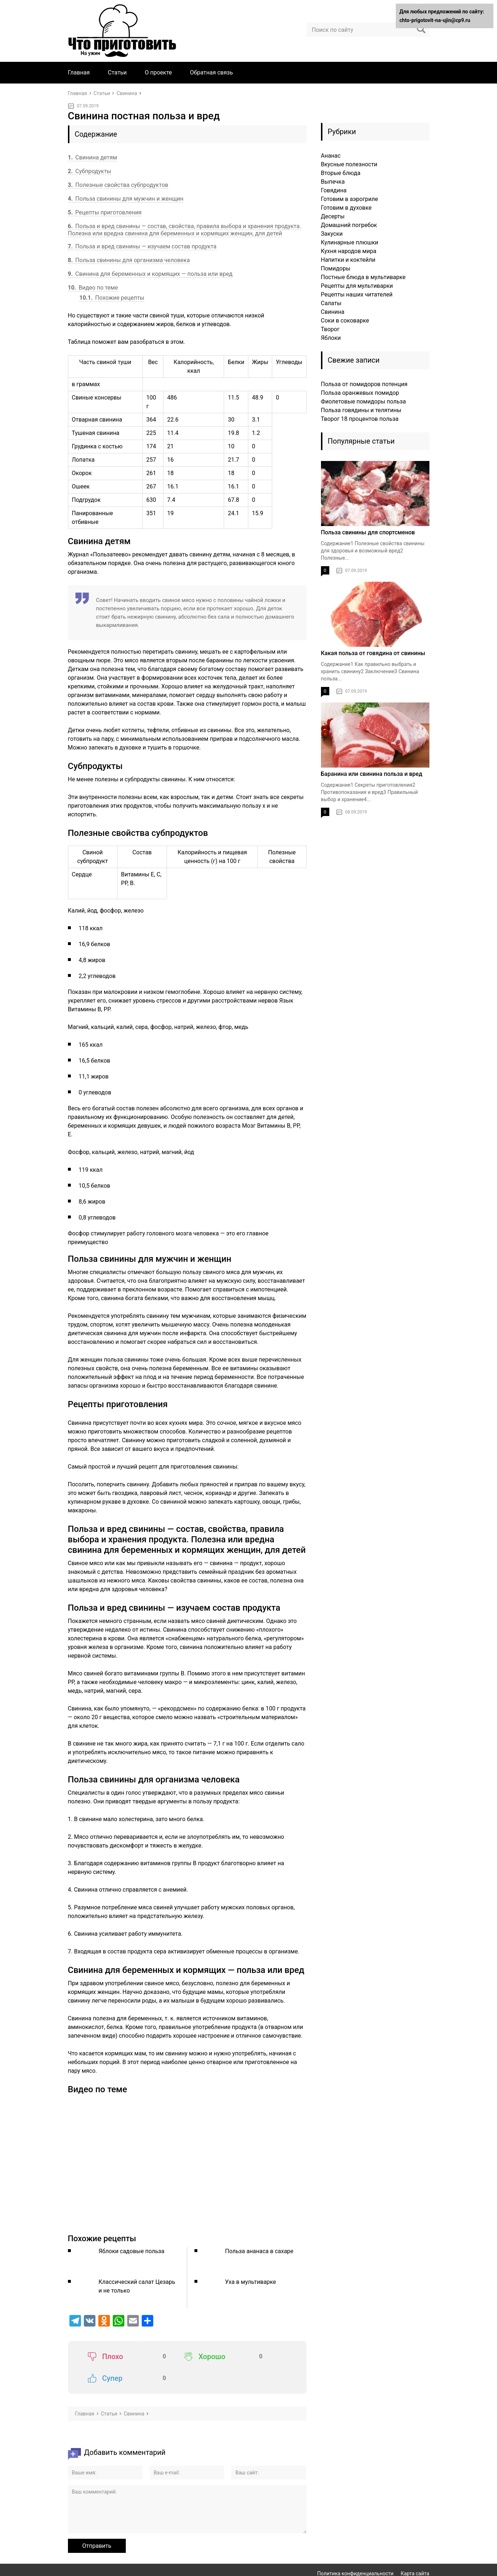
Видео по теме (93, 287)
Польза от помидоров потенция (364, 384)
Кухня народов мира (349, 251)
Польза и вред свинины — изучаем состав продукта (142, 246)
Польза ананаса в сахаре (259, 2251)
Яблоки (331, 337)
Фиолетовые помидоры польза (363, 401)
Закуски (332, 233)
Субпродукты (89, 171)
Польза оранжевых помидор (360, 392)
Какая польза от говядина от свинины (373, 653)
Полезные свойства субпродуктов (118, 184)
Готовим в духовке (346, 207)
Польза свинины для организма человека (129, 260)
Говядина (334, 190)
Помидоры (336, 268)
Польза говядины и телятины (361, 410)
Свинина (332, 311)
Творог (330, 329)
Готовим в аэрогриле (349, 199)
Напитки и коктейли (348, 259)
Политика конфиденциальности (355, 2552)
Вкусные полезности (349, 164)
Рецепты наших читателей (357, 294)
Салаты (331, 303)
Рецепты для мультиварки (357, 285)
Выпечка (333, 181)
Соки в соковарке (345, 320)
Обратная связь (211, 72)
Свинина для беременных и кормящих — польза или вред (150, 273)
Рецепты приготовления (105, 212)
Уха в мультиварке (250, 2281)
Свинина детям (92, 157)
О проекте (158, 72)
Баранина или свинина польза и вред (372, 773)
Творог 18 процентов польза (360, 418)
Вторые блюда (341, 173)
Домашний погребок (349, 225)
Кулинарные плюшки (349, 242)
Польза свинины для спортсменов (368, 532)
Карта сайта (415, 2552)
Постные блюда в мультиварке (363, 277)
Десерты (333, 216)
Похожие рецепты (112, 297)
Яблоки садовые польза (131, 2251)
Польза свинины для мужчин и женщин (126, 198)
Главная (79, 72)
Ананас (331, 155)
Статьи (117, 72)
